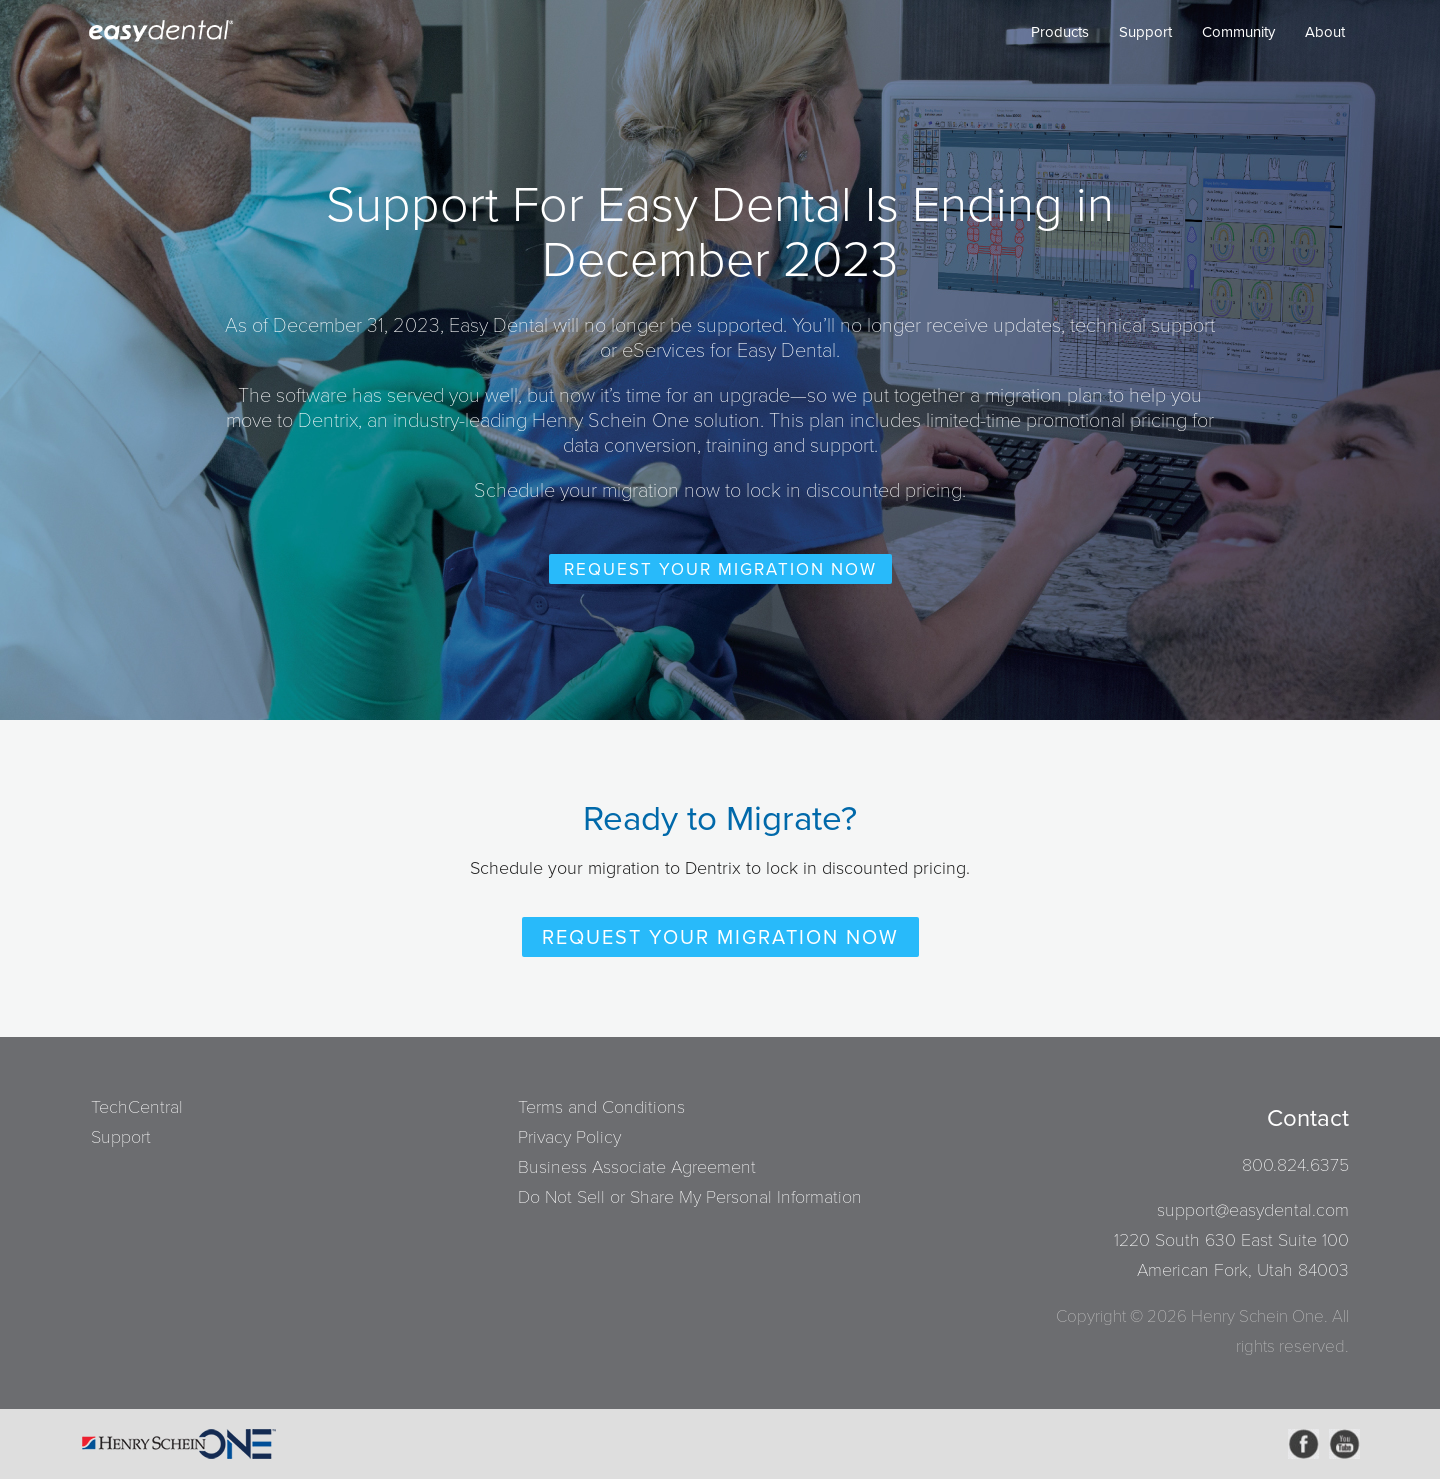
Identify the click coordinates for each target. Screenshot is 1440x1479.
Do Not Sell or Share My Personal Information (690, 1197)
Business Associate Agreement (637, 1167)
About (1325, 32)
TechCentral (137, 1107)
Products (1060, 32)
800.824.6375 (1295, 1165)
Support (1145, 32)
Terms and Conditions (601, 1107)
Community (1238, 32)
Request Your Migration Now (720, 569)
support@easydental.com (1253, 1210)
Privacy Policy (569, 1137)
